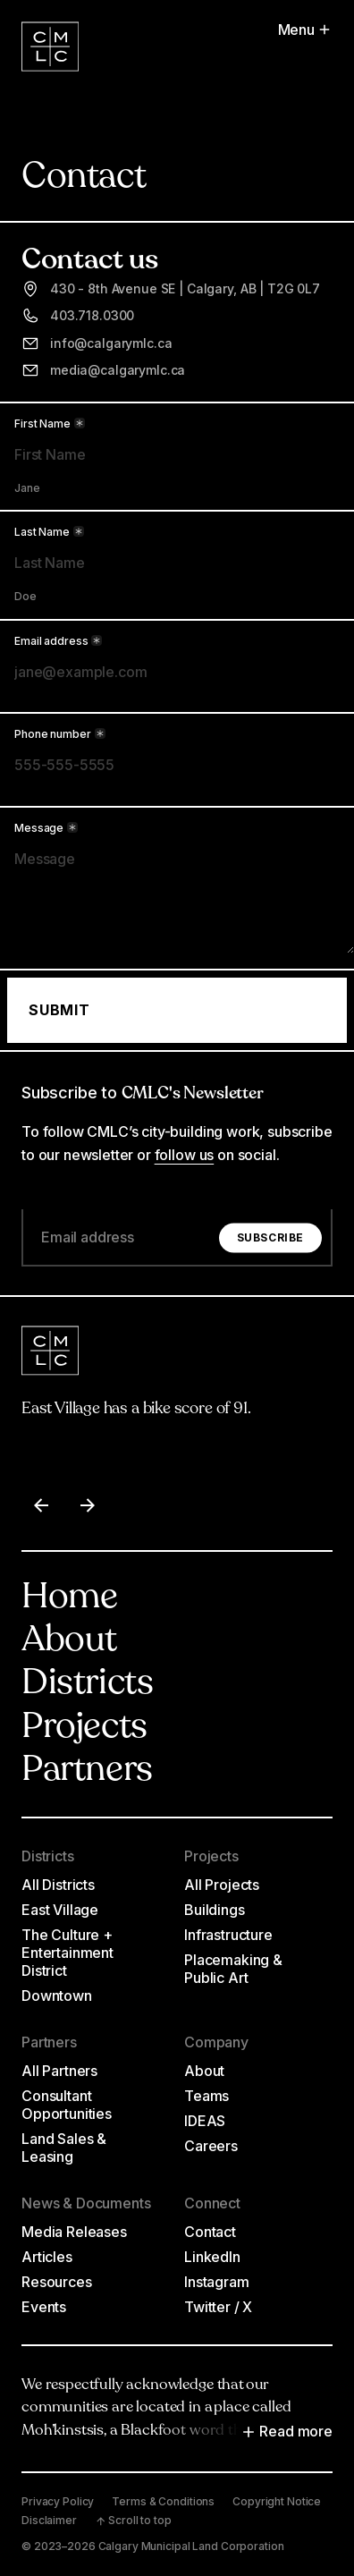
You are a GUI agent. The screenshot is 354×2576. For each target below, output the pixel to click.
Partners (87, 1771)
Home (69, 1598)
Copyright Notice (276, 2501)
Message (46, 828)
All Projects (221, 1885)
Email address (58, 641)
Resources (56, 2282)
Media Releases (74, 2232)
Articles (46, 2257)
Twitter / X (218, 2307)
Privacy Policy (57, 2501)
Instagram (216, 2282)
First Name (49, 423)
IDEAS (204, 2121)
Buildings (214, 1910)
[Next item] (87, 1505)
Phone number (59, 735)
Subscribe (270, 1237)
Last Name (49, 532)
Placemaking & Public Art (233, 1969)
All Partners (59, 2071)
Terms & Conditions (163, 2501)
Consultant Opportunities (66, 2105)
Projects (84, 1728)
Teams (206, 2096)
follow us (185, 1155)
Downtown (56, 1995)
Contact (210, 2232)
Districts (87, 1684)
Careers (211, 2146)
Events (43, 2307)
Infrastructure (228, 1935)
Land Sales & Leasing (63, 2147)
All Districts (58, 1885)
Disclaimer (49, 2520)
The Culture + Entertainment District (67, 1952)
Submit (59, 1010)
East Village (59, 1910)
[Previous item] (41, 1505)
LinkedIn (212, 2257)
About (69, 1641)
